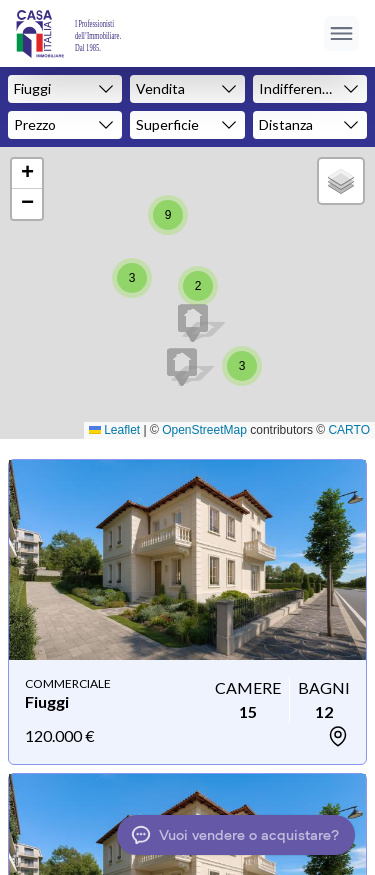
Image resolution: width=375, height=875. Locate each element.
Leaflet (114, 430)
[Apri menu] (341, 33)
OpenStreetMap (204, 430)
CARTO (349, 430)
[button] (182, 367)
